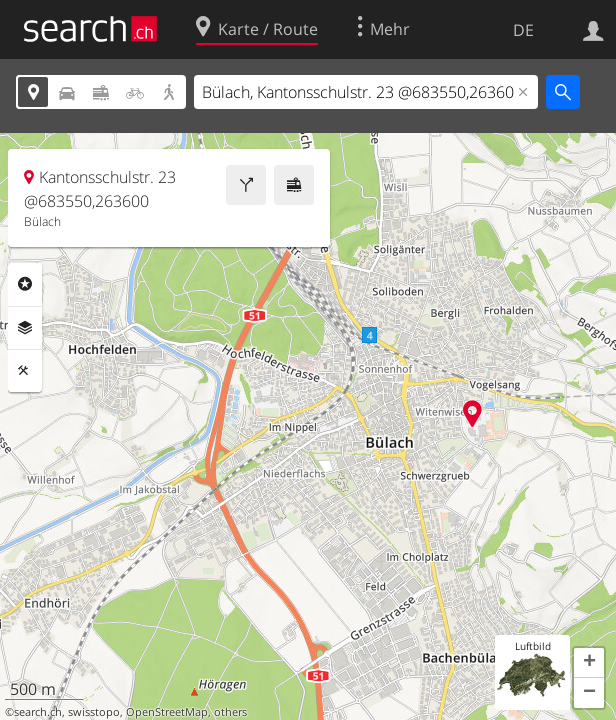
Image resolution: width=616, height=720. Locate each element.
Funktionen (25, 371)
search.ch (38, 712)
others (230, 712)
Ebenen (25, 328)
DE (523, 30)
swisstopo (94, 712)
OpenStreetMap (167, 712)
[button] (589, 663)
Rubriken (25, 284)
